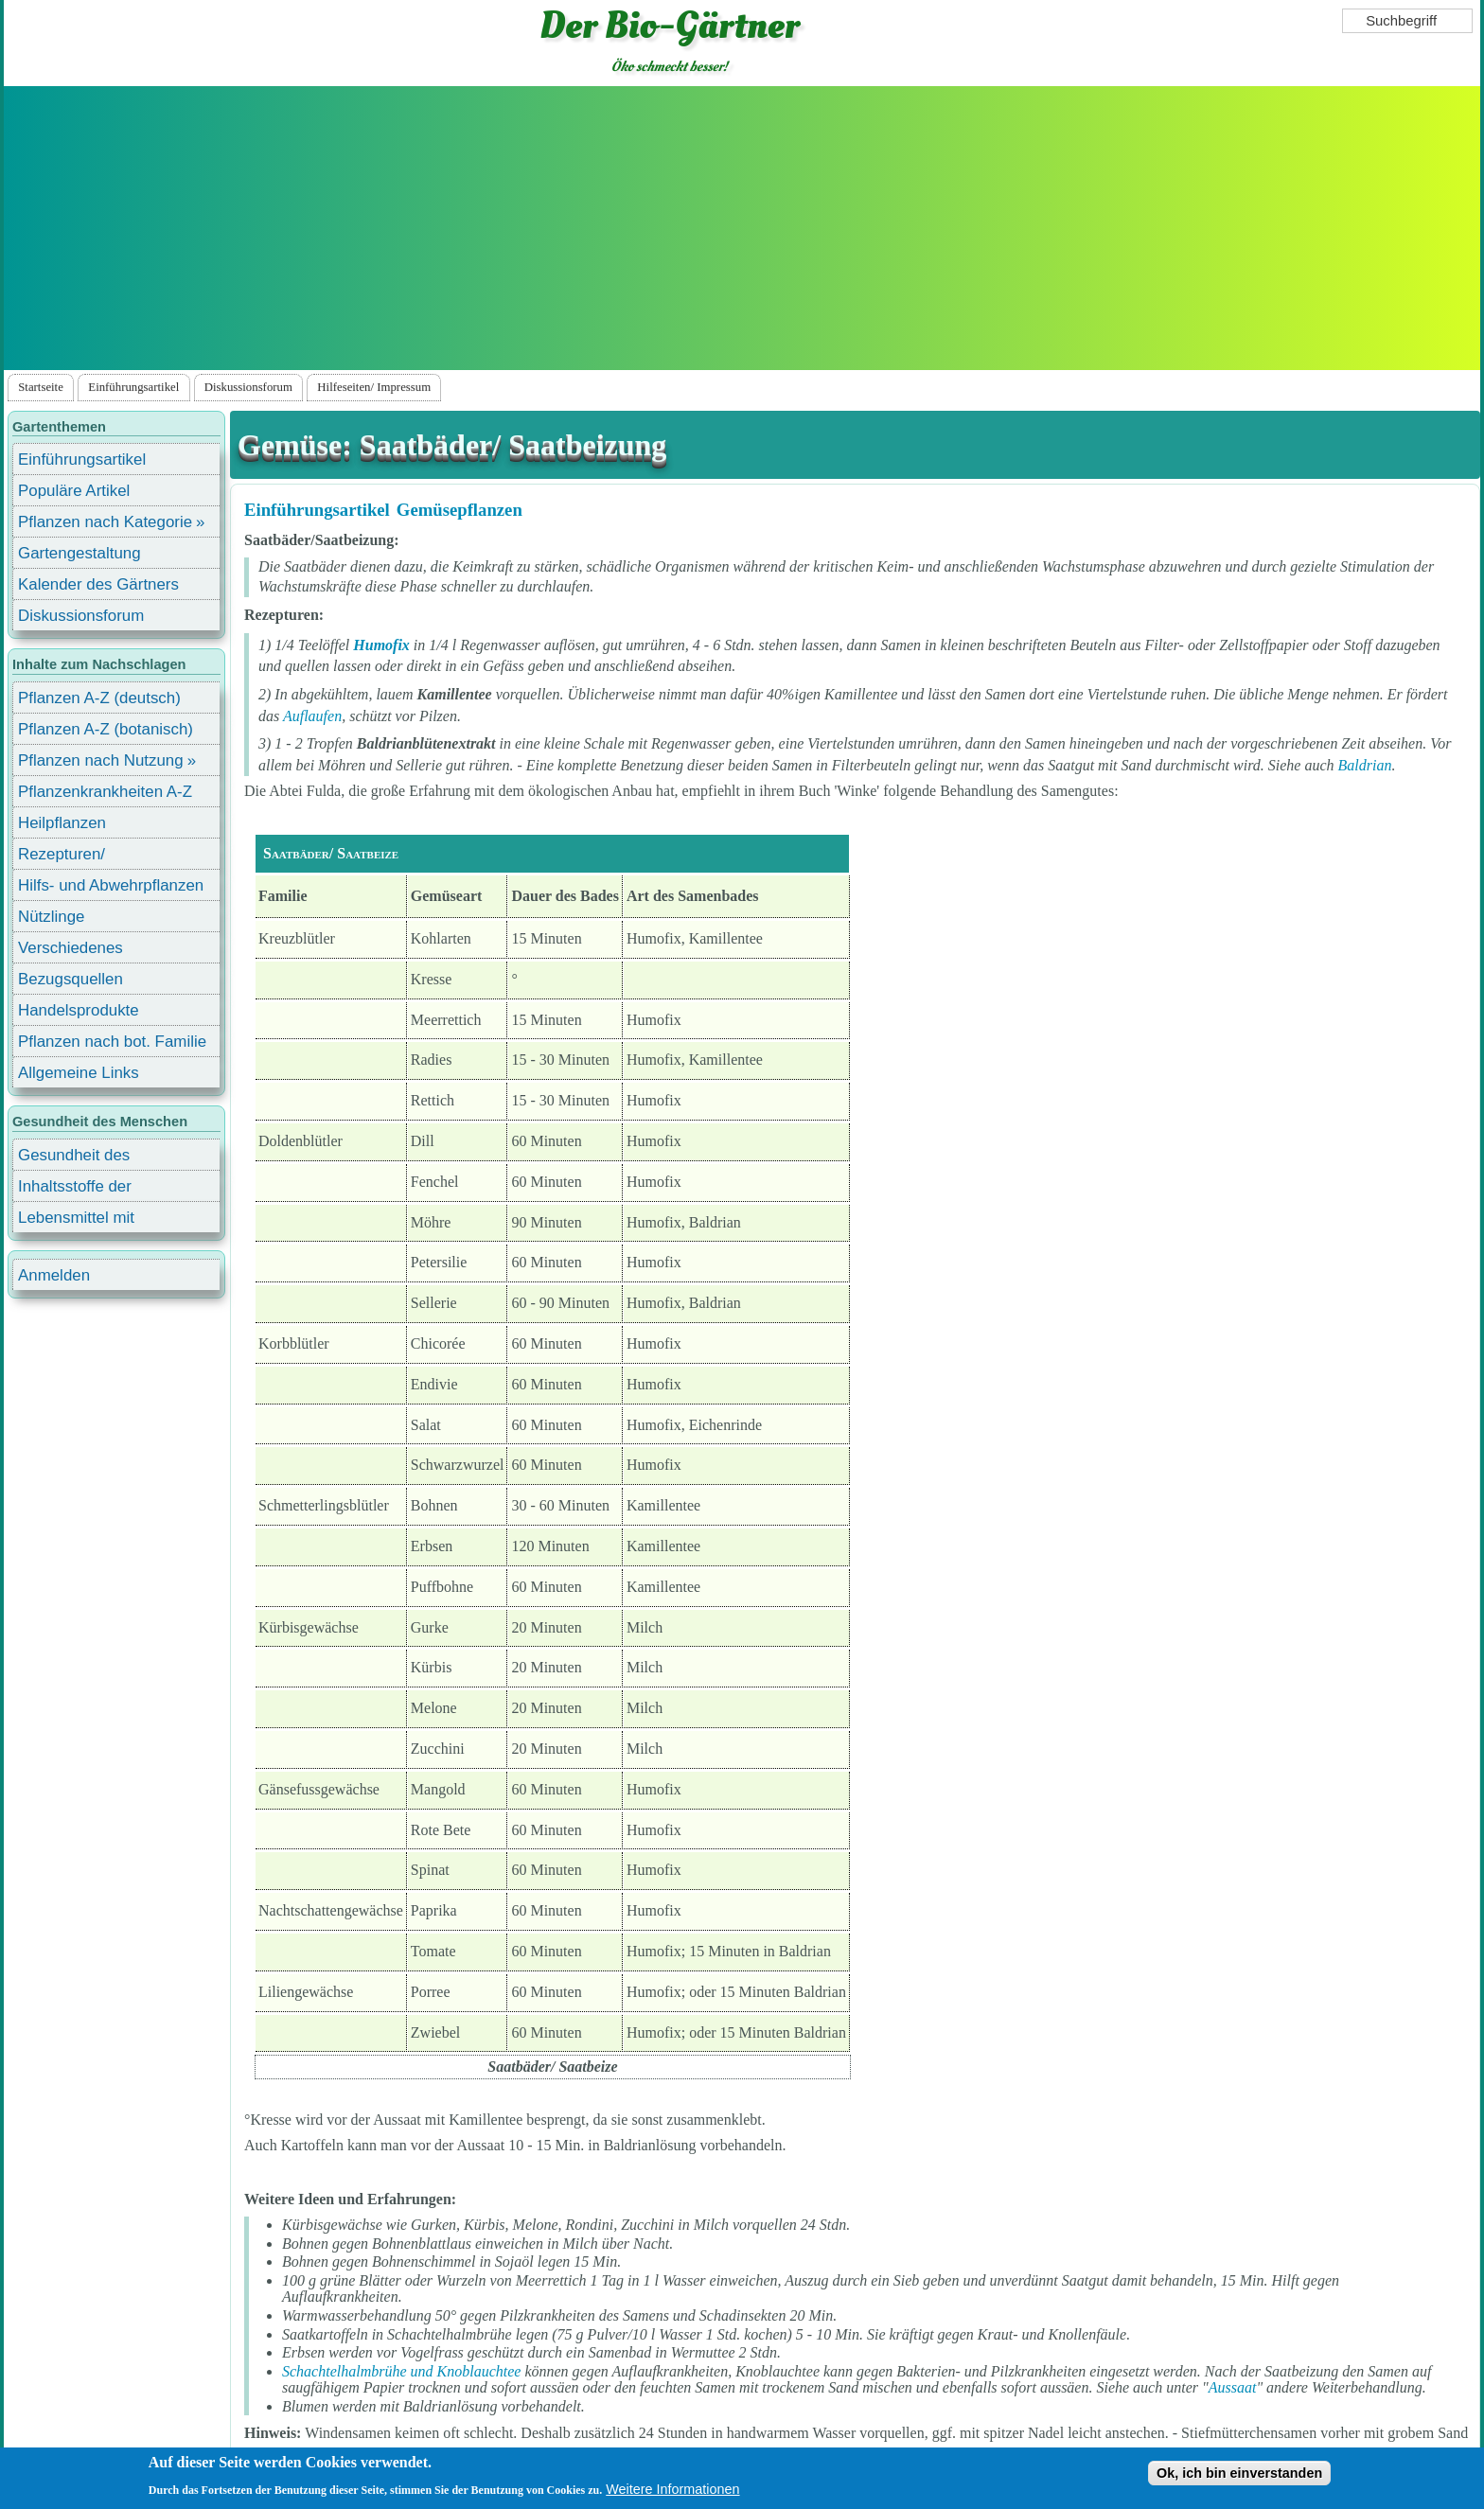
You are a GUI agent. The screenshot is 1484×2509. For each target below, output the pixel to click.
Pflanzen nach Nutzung (101, 760)
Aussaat (1233, 2387)
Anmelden (54, 1275)
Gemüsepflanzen (459, 510)
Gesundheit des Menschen (74, 1158)
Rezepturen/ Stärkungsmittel (73, 857)
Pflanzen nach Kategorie (105, 522)
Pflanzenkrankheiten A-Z (105, 792)
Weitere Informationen (672, 2489)
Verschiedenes (70, 948)
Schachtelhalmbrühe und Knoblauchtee (401, 2371)
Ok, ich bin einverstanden (1239, 2473)
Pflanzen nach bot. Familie (112, 1042)
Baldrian (1365, 765)
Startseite (40, 387)
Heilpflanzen (62, 823)
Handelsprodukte (78, 1010)
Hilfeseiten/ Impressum (374, 387)
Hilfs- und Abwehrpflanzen (110, 885)
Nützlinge (51, 917)
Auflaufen (312, 716)
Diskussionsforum (248, 387)
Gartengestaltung (79, 553)
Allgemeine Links (78, 1073)
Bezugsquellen (70, 979)
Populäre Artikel (74, 491)
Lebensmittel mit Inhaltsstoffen (76, 1220)
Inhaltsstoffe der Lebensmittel (75, 1189)
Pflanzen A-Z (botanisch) (105, 729)
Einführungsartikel (133, 387)
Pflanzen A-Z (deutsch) (99, 698)
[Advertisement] (742, 228)
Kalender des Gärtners (98, 584)
